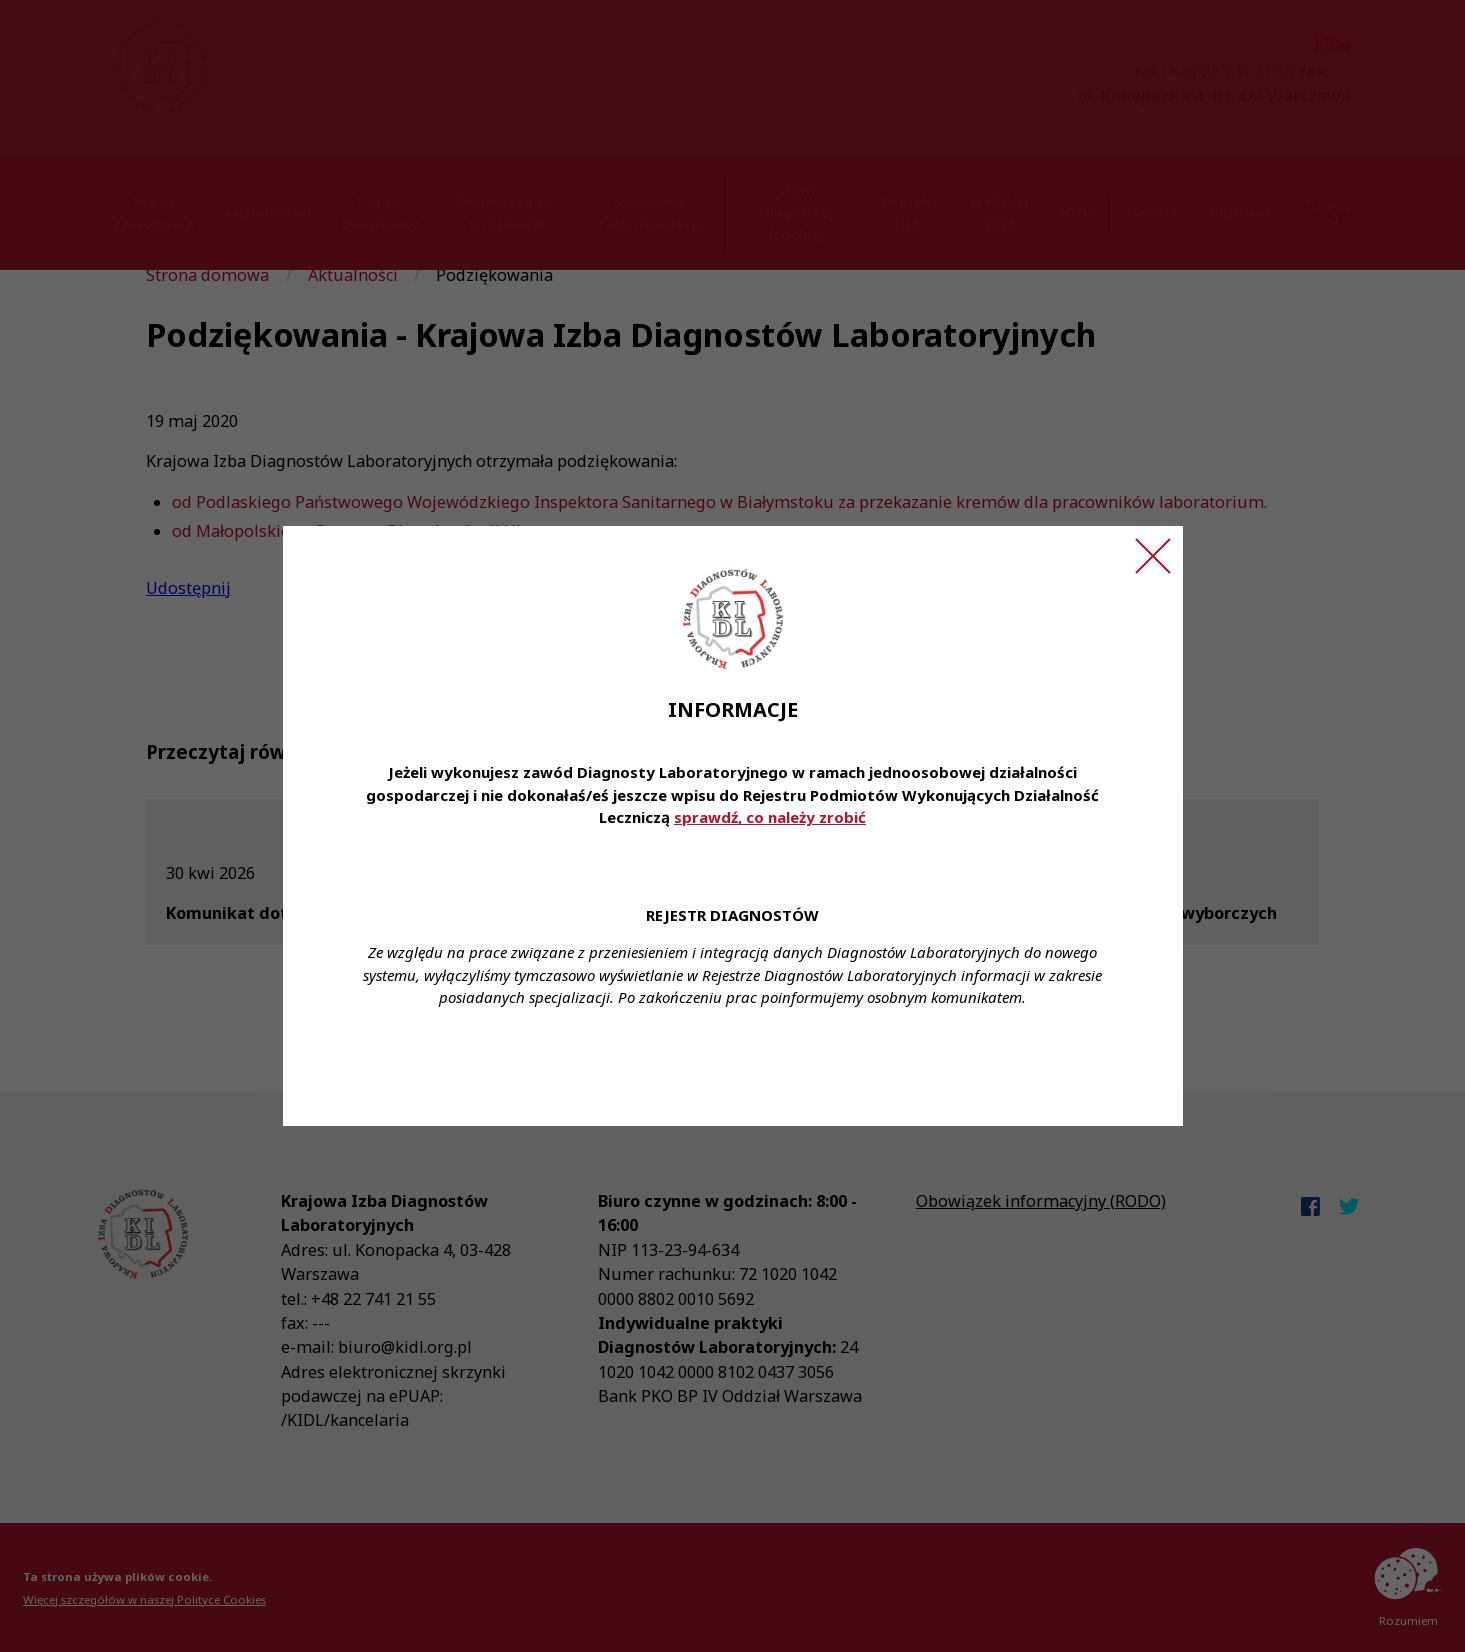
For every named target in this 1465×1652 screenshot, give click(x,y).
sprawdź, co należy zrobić (770, 817)
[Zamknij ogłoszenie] (1153, 556)
